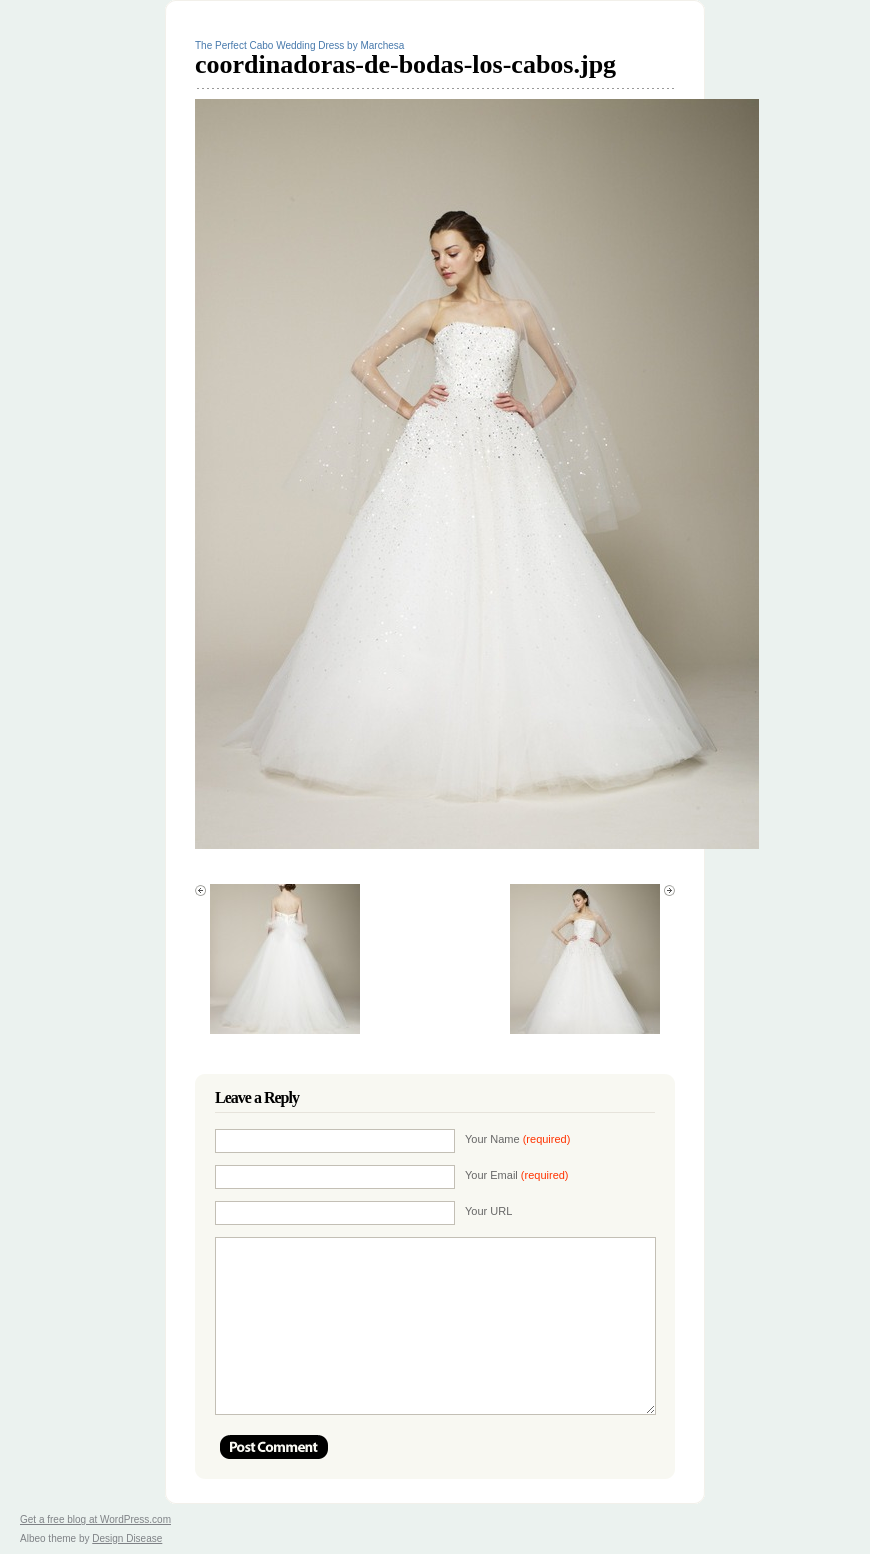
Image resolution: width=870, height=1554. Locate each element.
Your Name (517, 1139)
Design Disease (127, 1538)
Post (274, 1447)
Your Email (517, 1175)
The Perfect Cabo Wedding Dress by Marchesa (299, 45)
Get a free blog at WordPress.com (95, 1519)
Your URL (488, 1211)
